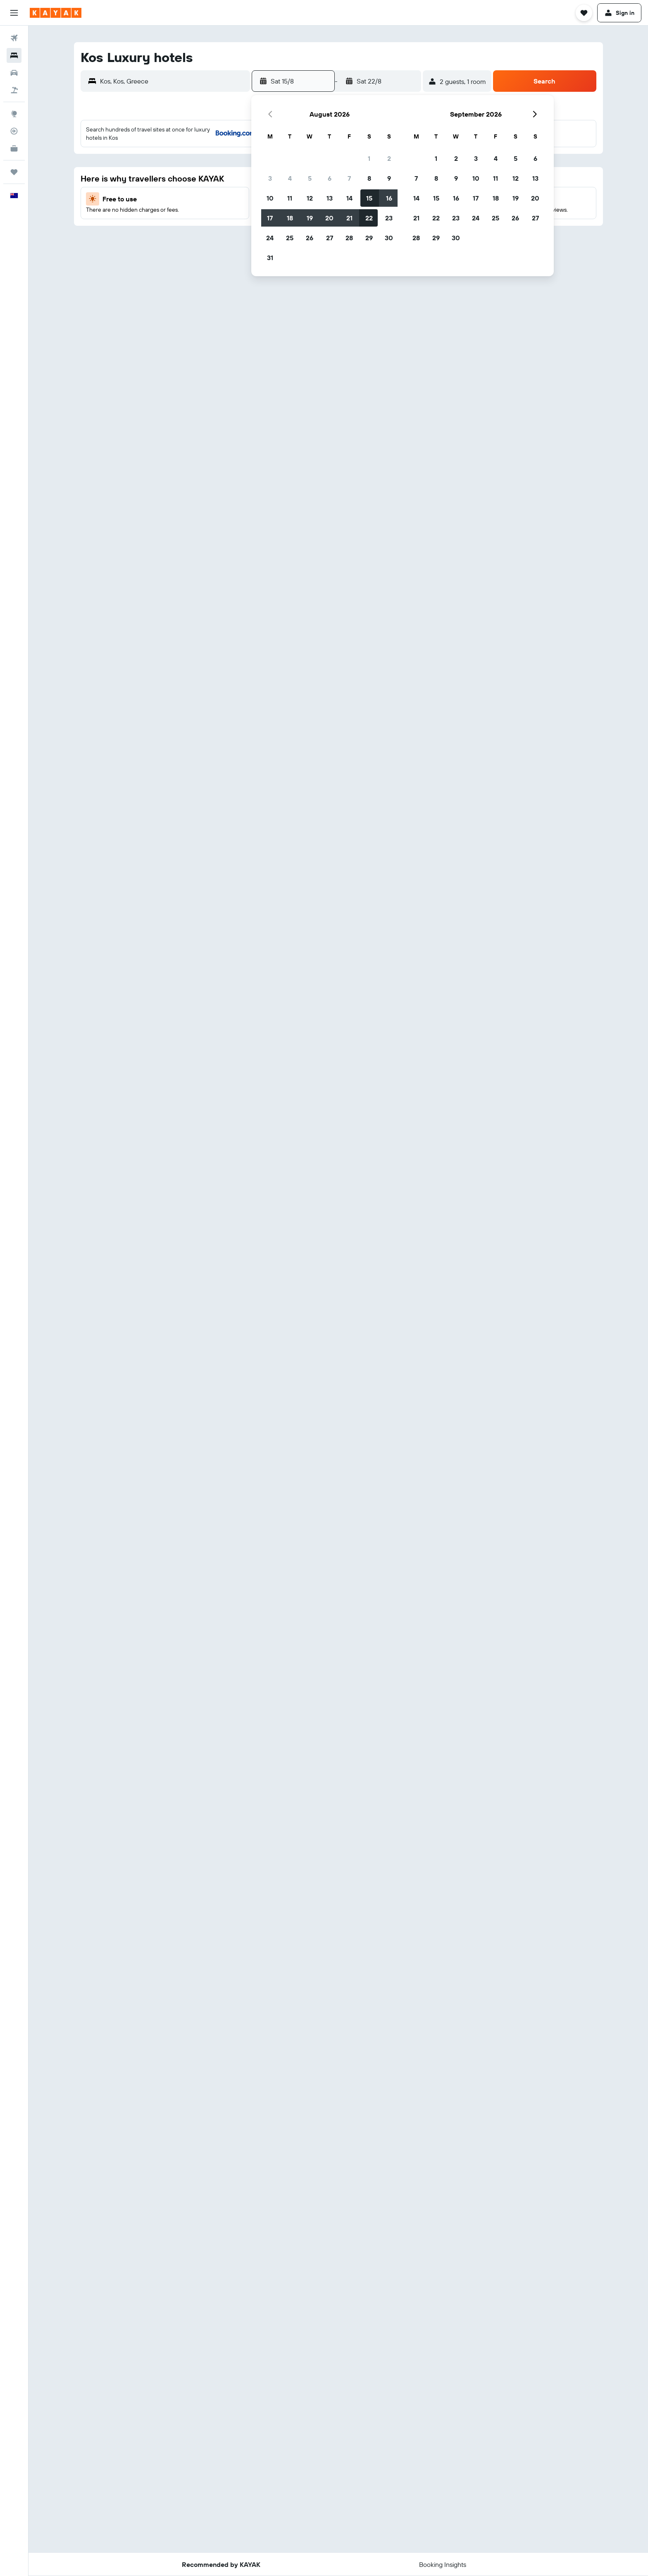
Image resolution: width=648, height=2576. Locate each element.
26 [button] (309, 238)
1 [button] (369, 158)
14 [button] (349, 198)
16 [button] (389, 198)
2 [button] (389, 158)
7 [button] (349, 178)
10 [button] (270, 198)
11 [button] (289, 198)
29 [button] (369, 238)
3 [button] (270, 178)
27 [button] (329, 238)
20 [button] (329, 218)
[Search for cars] (14, 73)
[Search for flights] (14, 38)
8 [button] (369, 178)
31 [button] (270, 257)
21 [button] (349, 218)
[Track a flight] (14, 131)
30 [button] (389, 238)
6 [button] (329, 178)
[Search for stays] (14, 55)
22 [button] (369, 218)
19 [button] (310, 218)
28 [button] (349, 238)
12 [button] (310, 198)
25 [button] (289, 238)
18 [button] (290, 218)
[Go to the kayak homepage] (55, 13)
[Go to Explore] (14, 113)
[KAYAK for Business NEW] (14, 148)
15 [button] (369, 198)
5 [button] (310, 178)
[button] (14, 13)
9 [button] (389, 178)
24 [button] (270, 238)
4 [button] (290, 178)
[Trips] (14, 172)
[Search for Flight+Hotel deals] (14, 90)
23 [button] (389, 218)
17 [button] (270, 218)
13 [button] (329, 198)
